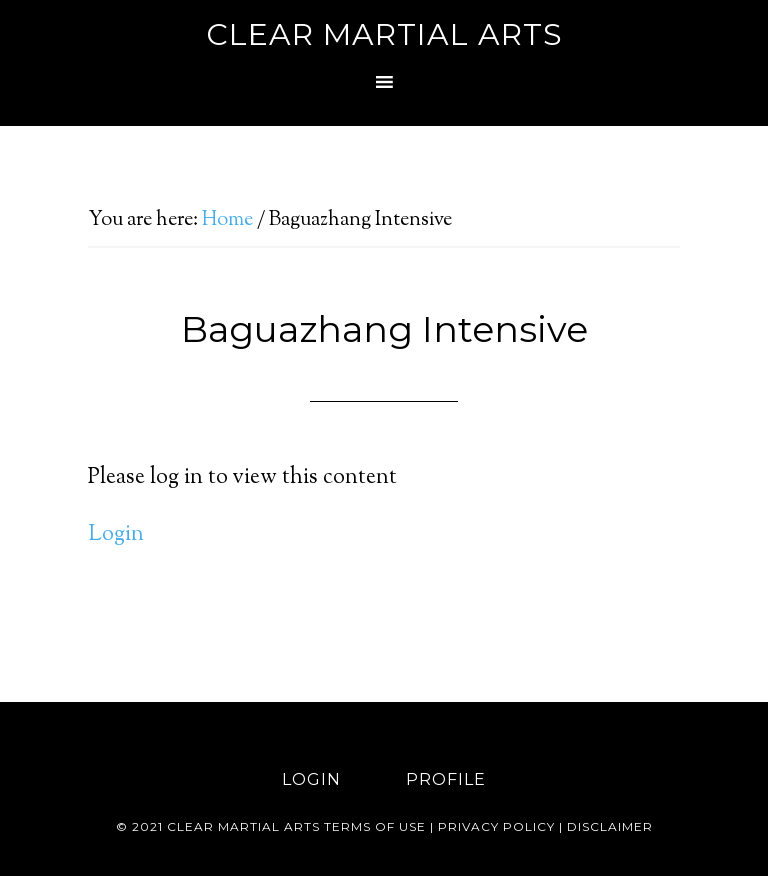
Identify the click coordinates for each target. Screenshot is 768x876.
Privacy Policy (496, 826)
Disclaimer (610, 826)
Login (116, 535)
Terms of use (375, 826)
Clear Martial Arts (384, 34)
